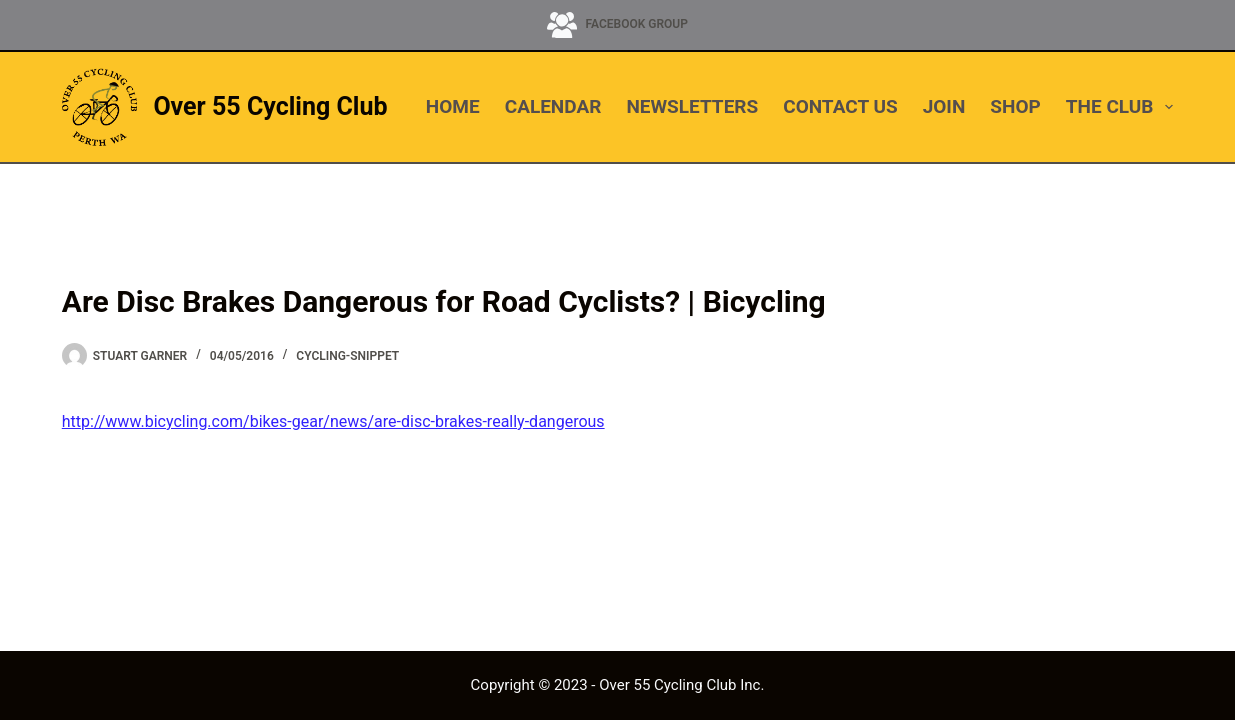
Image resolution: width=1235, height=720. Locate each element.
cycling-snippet (347, 356)
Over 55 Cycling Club (270, 106)
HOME (453, 106)
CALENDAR (553, 106)
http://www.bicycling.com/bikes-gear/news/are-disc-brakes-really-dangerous (333, 421)
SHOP (1015, 106)
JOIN (944, 106)
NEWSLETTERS (692, 106)
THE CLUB (1119, 107)
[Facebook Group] (617, 25)
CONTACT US (840, 106)
